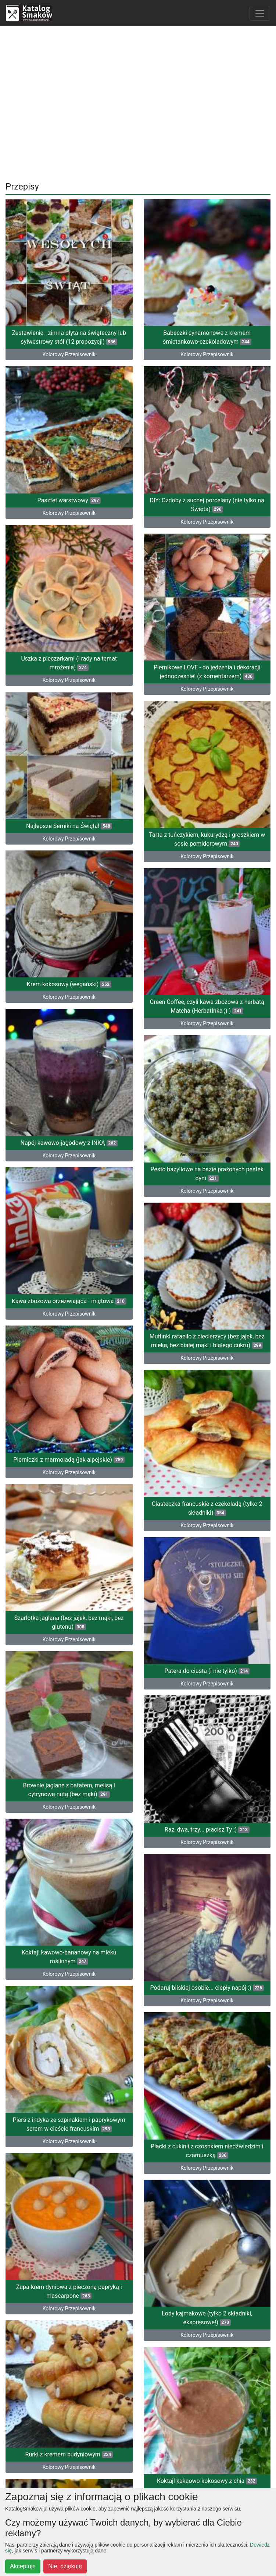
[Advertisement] (138, 101)
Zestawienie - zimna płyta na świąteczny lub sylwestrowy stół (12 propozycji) (69, 337)
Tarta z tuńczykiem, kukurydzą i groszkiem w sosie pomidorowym (207, 743)
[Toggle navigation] (260, 13)
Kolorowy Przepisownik (206, 2180)
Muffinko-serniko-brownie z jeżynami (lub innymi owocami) (69, 2215)
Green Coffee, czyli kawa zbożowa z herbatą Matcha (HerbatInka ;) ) (207, 893)
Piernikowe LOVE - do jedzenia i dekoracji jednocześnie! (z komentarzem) (207, 602)
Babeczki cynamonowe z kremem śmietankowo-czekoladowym (207, 337)
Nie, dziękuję (65, 2566)
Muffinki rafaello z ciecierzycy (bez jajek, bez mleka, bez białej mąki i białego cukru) (207, 1149)
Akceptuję (23, 2566)
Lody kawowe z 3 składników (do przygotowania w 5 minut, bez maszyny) (207, 2158)
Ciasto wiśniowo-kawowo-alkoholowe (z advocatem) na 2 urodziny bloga (69, 2075)
